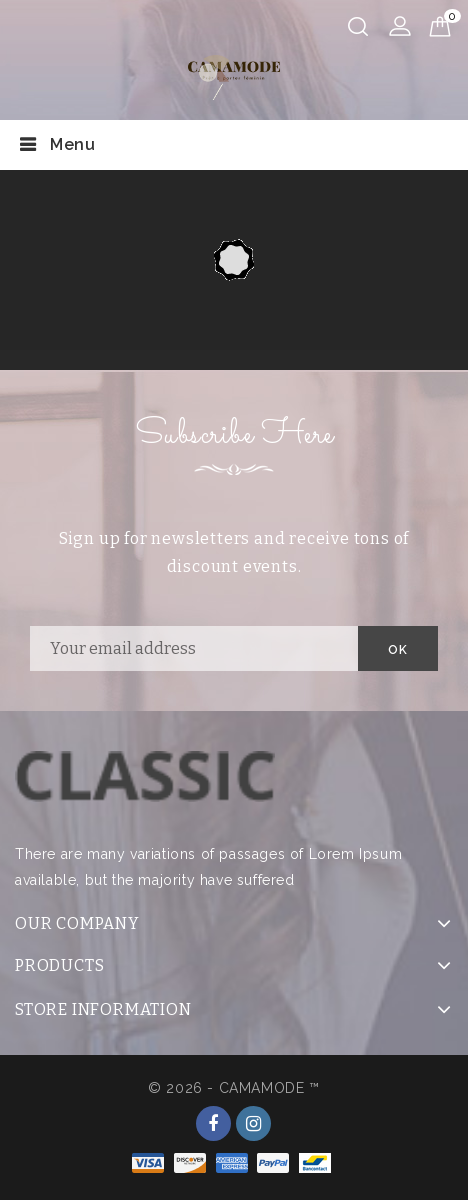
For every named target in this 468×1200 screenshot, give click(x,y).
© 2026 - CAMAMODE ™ (233, 1088)
